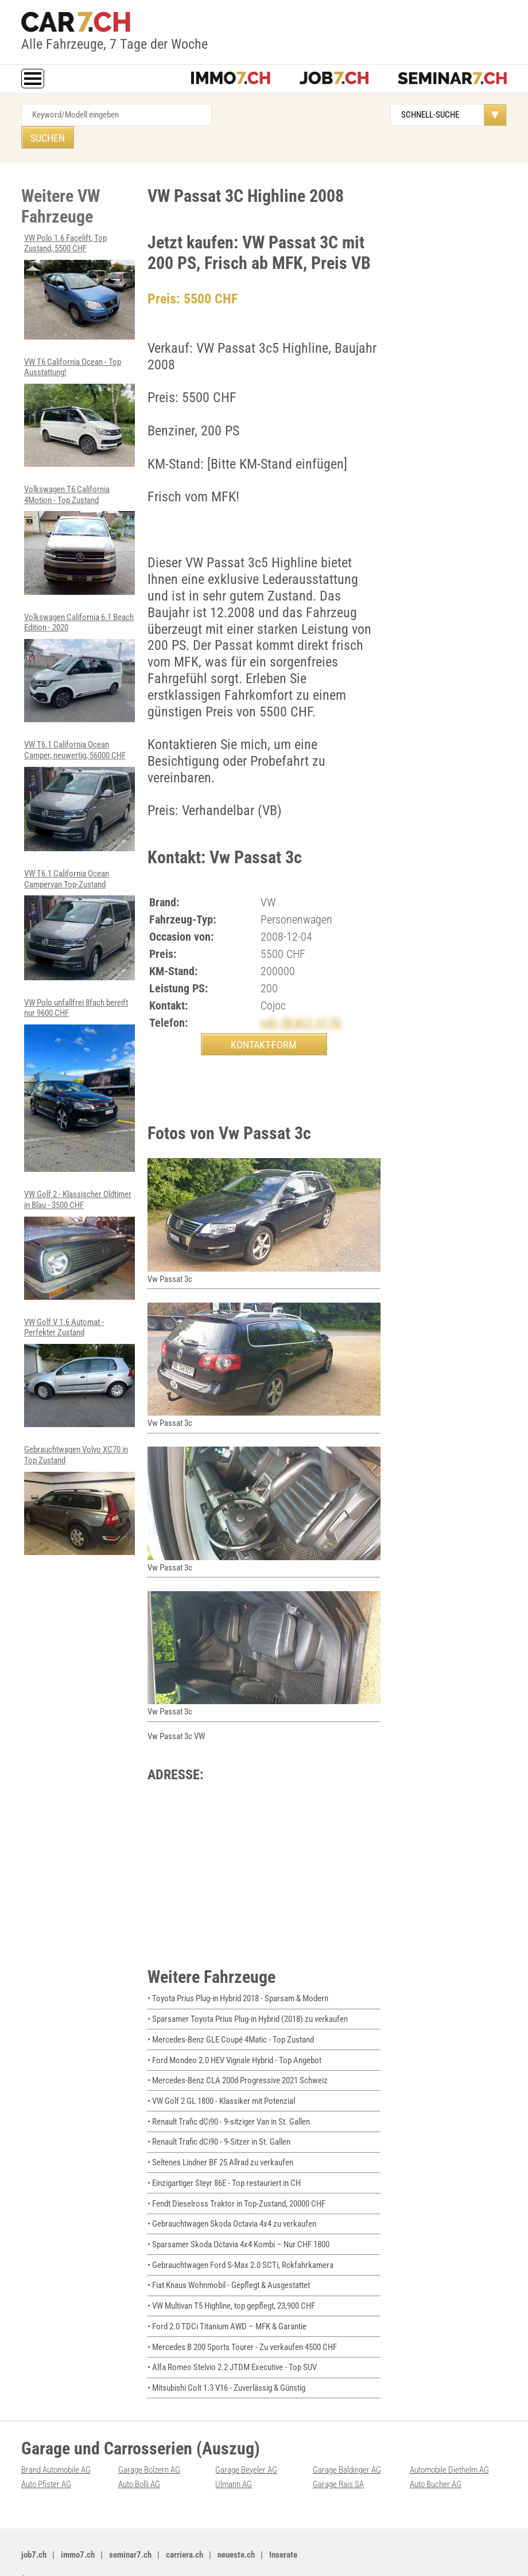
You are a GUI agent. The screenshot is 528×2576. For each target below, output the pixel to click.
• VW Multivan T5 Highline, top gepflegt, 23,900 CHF (231, 2284)
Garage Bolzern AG (149, 2446)
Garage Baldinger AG (347, 2446)
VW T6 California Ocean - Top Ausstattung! (79, 388)
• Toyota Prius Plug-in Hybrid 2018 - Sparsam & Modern (237, 1983)
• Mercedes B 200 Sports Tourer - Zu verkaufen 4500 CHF (242, 2324)
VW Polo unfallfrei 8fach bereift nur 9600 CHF (79, 1057)
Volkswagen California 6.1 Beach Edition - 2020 (79, 641)
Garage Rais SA (338, 2460)
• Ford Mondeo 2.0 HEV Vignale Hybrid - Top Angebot (234, 2043)
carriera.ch (184, 2530)
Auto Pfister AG (46, 2460)
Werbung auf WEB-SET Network (208, 2554)
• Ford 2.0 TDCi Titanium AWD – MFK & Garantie (226, 2304)
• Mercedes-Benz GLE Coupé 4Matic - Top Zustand (230, 2023)
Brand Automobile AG (56, 2446)
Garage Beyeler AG (246, 2446)
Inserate (283, 2530)
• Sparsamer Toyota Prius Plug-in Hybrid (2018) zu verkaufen (247, 2003)
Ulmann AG (233, 2460)
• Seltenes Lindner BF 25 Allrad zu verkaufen (220, 2143)
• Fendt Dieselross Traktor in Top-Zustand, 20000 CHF (236, 2184)
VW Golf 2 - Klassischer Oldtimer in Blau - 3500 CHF (79, 1216)
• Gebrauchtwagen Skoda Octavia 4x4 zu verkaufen (231, 2204)
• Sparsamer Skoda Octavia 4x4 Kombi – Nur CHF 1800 (238, 2224)
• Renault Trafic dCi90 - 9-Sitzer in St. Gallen (218, 2123)
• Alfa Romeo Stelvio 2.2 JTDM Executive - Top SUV (232, 2344)
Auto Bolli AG (139, 2460)
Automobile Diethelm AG (449, 2446)
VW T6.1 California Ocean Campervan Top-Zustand (79, 897)
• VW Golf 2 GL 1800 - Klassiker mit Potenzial (221, 2083)
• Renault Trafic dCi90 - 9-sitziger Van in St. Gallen (228, 2103)
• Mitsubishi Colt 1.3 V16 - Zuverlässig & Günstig (226, 2364)
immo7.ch (78, 2530)
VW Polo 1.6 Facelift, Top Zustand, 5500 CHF (79, 264)
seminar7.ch (130, 2530)
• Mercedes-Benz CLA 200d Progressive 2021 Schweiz (237, 2063)
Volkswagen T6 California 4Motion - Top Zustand (79, 515)
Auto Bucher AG (435, 2460)
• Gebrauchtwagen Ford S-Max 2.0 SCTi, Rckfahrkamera (240, 2244)
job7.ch (33, 2530)
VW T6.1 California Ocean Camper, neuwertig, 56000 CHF (79, 769)
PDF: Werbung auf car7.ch (295, 2554)
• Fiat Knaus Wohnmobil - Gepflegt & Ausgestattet (228, 2264)
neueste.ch (236, 2530)
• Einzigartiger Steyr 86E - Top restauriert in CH (224, 2163)
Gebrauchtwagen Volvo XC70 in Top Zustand (79, 1469)
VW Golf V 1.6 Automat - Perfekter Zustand (79, 1342)
